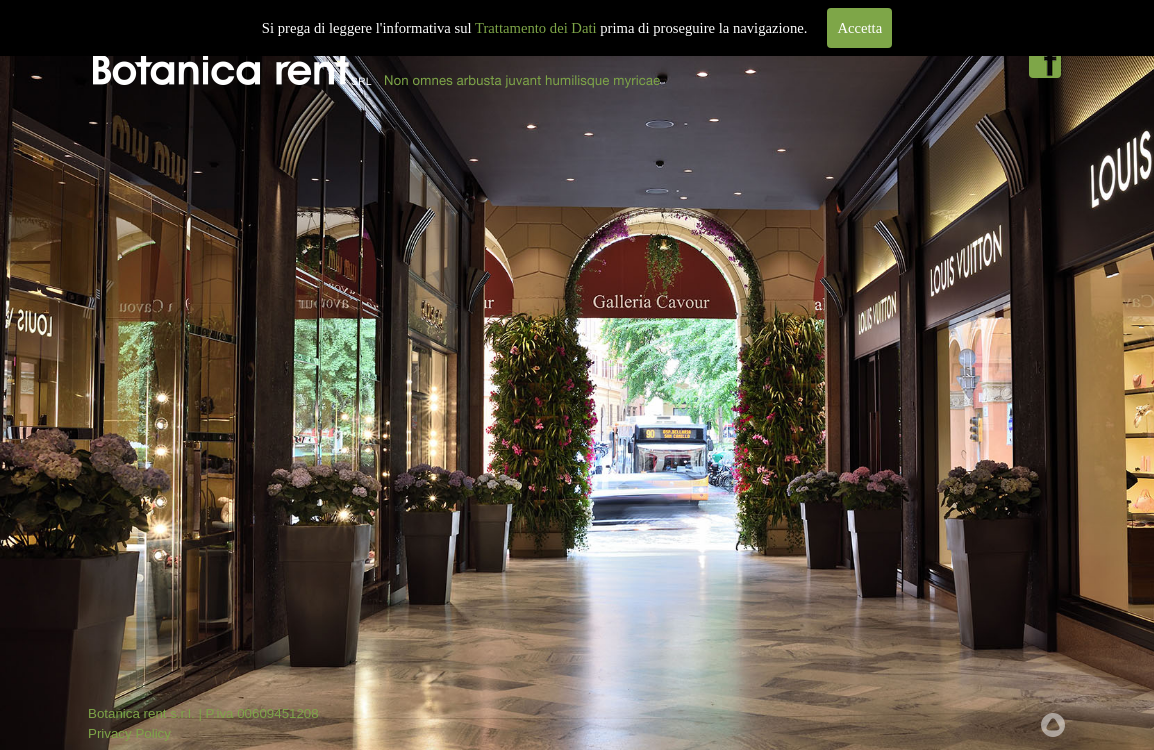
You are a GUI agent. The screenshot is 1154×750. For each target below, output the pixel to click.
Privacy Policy (129, 733)
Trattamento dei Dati (536, 28)
